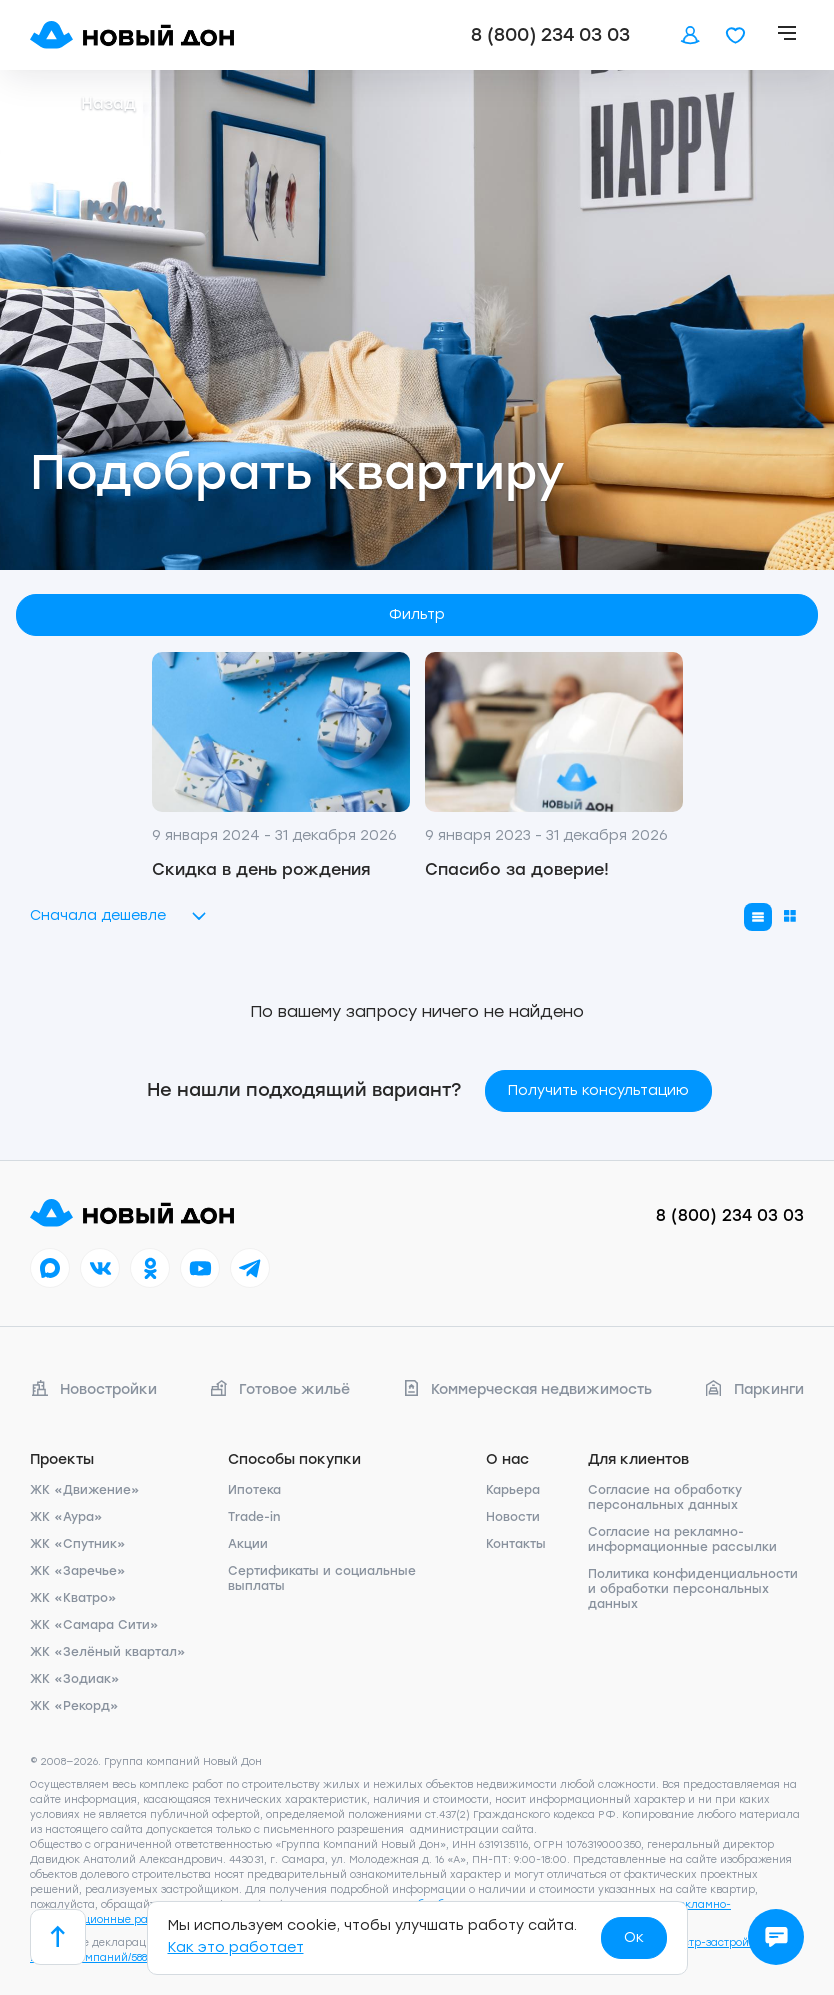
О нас (507, 1459)
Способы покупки (294, 1459)
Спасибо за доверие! (517, 869)
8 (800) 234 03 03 (550, 35)
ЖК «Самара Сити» (94, 1625)
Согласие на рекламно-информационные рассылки (682, 1539)
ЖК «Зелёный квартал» (108, 1652)
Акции (248, 1544)
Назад (83, 104)
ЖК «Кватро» (73, 1598)
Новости (513, 1517)
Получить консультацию (598, 1090)
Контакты (516, 1544)
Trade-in (254, 1517)
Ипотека (254, 1490)
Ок (634, 1937)
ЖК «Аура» (66, 1517)
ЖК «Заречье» (78, 1571)
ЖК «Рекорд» (74, 1706)
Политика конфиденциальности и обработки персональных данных (693, 1589)
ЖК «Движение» (85, 1490)
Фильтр (417, 614)
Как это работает (236, 1947)
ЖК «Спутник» (78, 1544)
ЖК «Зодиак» (75, 1679)
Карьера (513, 1490)
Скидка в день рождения (261, 869)
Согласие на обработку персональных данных (665, 1497)
